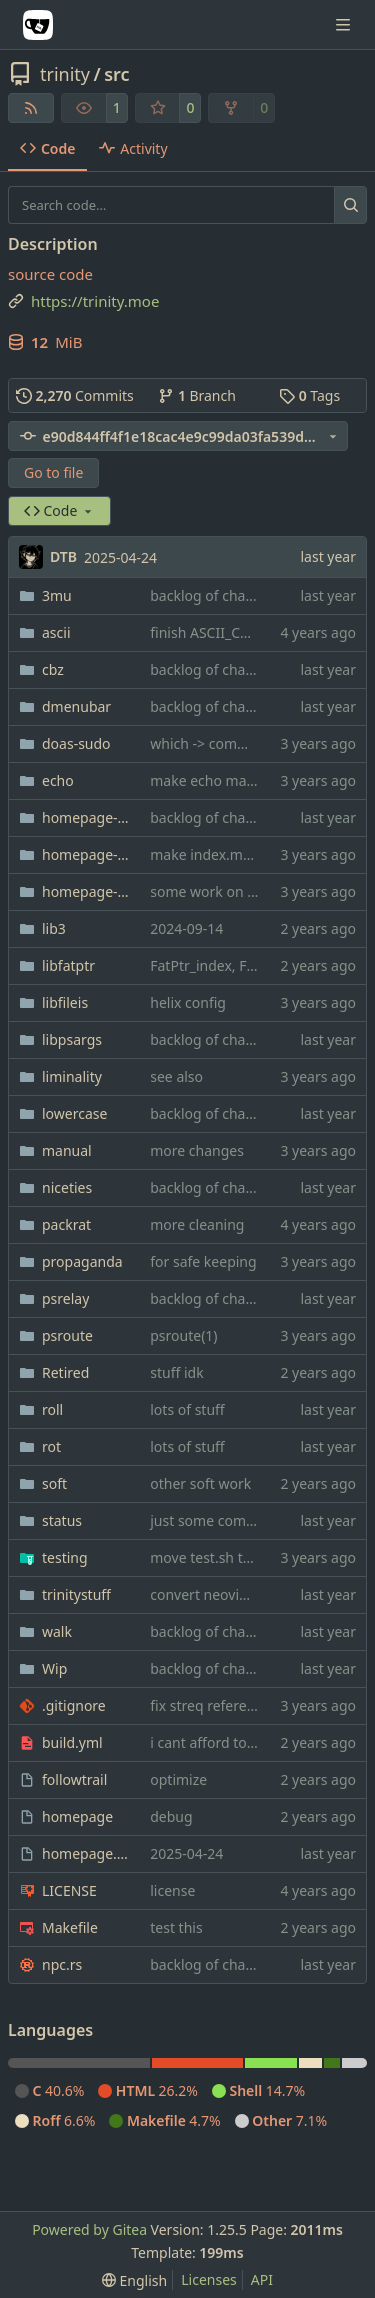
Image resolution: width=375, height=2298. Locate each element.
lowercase (74, 1113)
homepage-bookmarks (86, 817)
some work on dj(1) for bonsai (248, 891)
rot (51, 1446)
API (262, 2279)
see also (176, 1076)
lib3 (54, 928)
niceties (67, 1187)
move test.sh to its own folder (247, 1557)
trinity (65, 74)
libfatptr (68, 965)
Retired (65, 1372)
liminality (72, 1076)
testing (65, 1557)
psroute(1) (183, 1335)
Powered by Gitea (89, 2229)
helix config (188, 1002)
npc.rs (62, 1964)
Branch (197, 395)
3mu (57, 595)
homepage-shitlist (86, 891)
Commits (75, 395)
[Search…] (350, 205)
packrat (66, 1224)
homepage (77, 1816)
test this (176, 1927)
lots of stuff (187, 1409)
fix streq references (213, 1705)
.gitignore (74, 1705)
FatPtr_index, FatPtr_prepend (245, 965)
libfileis (65, 1002)
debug (171, 1816)
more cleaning (197, 1224)
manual (67, 1150)
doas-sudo (76, 743)
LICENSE (69, 1890)
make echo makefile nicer (234, 780)
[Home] (38, 25)
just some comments (218, 1520)
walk (57, 1631)
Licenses (209, 2279)
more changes (197, 1150)
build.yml (72, 1742)
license (172, 1890)
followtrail (74, 1779)
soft (54, 1483)
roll (52, 1409)
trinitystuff (76, 1594)
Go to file (53, 472)
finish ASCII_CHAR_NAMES (236, 632)
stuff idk (176, 1372)
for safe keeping (203, 1261)
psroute (67, 1335)
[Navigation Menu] (345, 24)
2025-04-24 (120, 557)
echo (58, 780)
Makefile (70, 1927)
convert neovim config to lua (243, 1594)
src (116, 74)
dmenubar (76, 706)
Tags (309, 395)
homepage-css (86, 854)
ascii (56, 632)
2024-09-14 (186, 928)
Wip (54, 1668)
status (62, 1520)
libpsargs (72, 1039)
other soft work (200, 1483)
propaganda (82, 1261)
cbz (53, 669)
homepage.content (86, 1853)
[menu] (134, 2280)
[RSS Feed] (31, 108)
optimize (178, 1779)
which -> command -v (220, 743)
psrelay (65, 1298)
